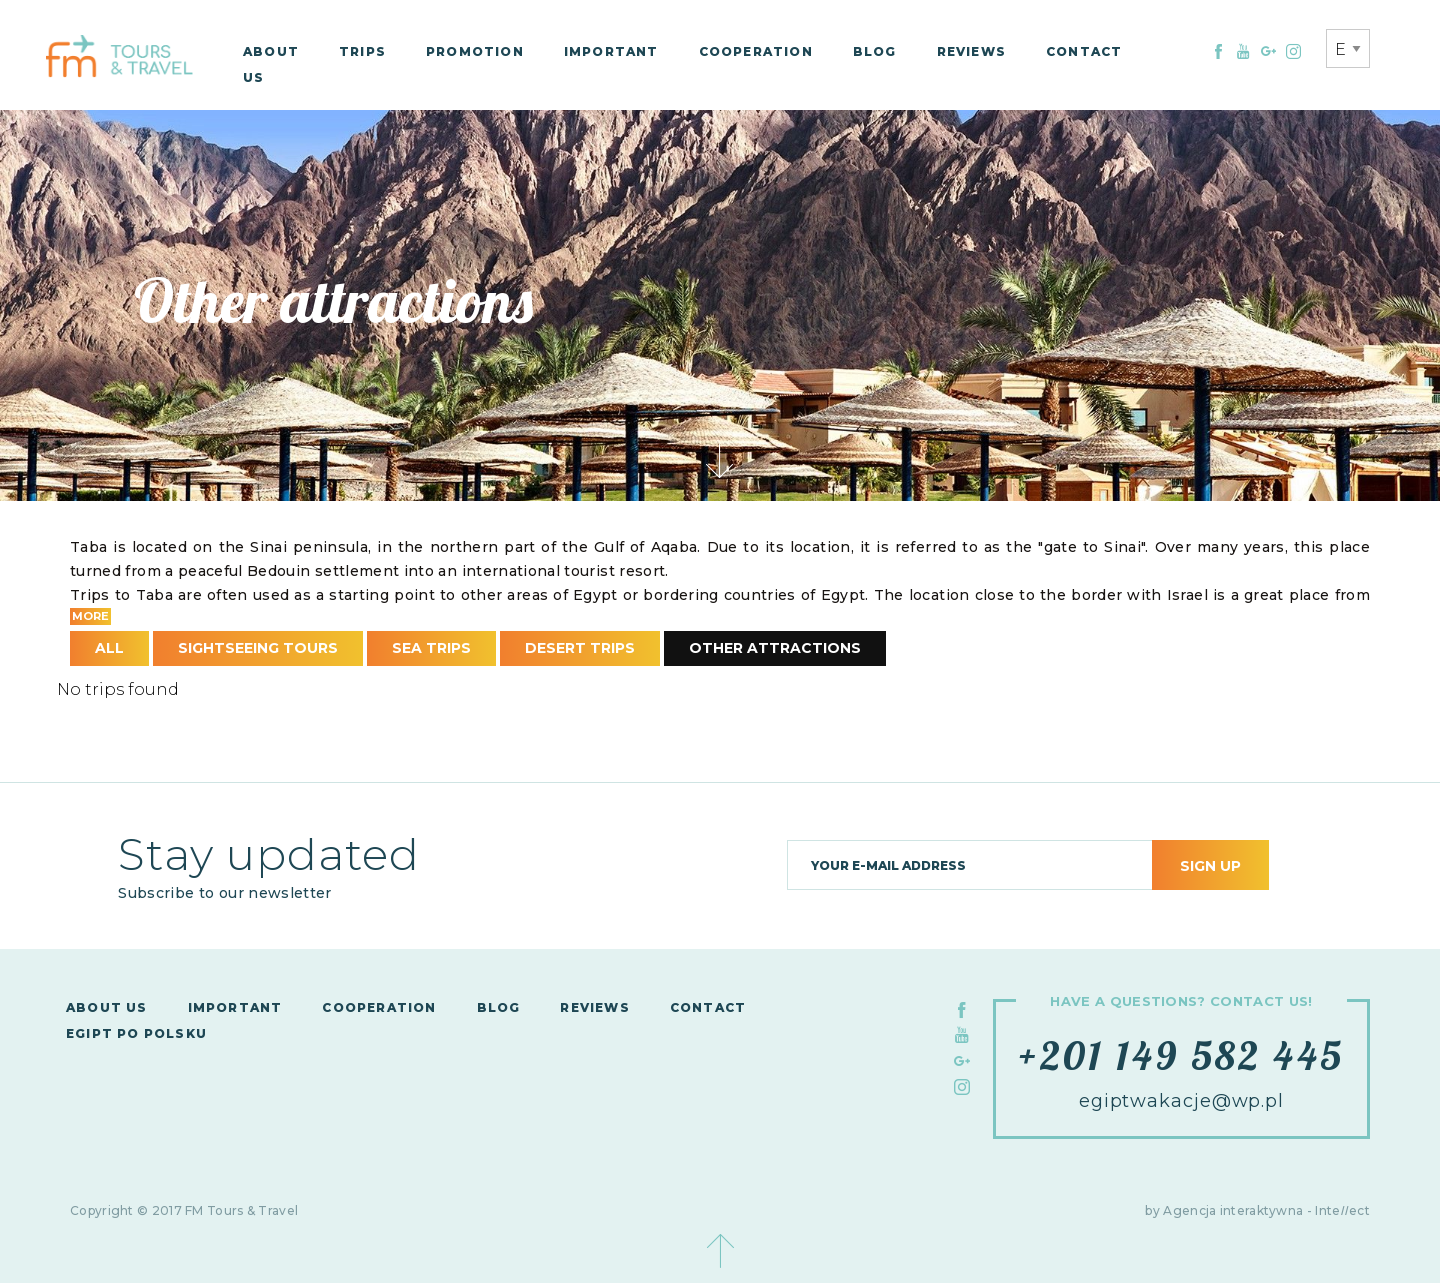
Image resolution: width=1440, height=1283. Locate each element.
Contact (1084, 51)
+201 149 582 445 (1181, 1055)
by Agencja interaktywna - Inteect (1257, 1210)
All (109, 648)
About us (107, 1007)
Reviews (971, 51)
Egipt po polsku (136, 1033)
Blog (875, 51)
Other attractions (775, 648)
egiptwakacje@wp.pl (1181, 1101)
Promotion (475, 51)
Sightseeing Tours (258, 648)
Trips (362, 51)
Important (611, 51)
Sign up (1210, 866)
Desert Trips (580, 648)
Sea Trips (431, 648)
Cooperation (756, 51)
